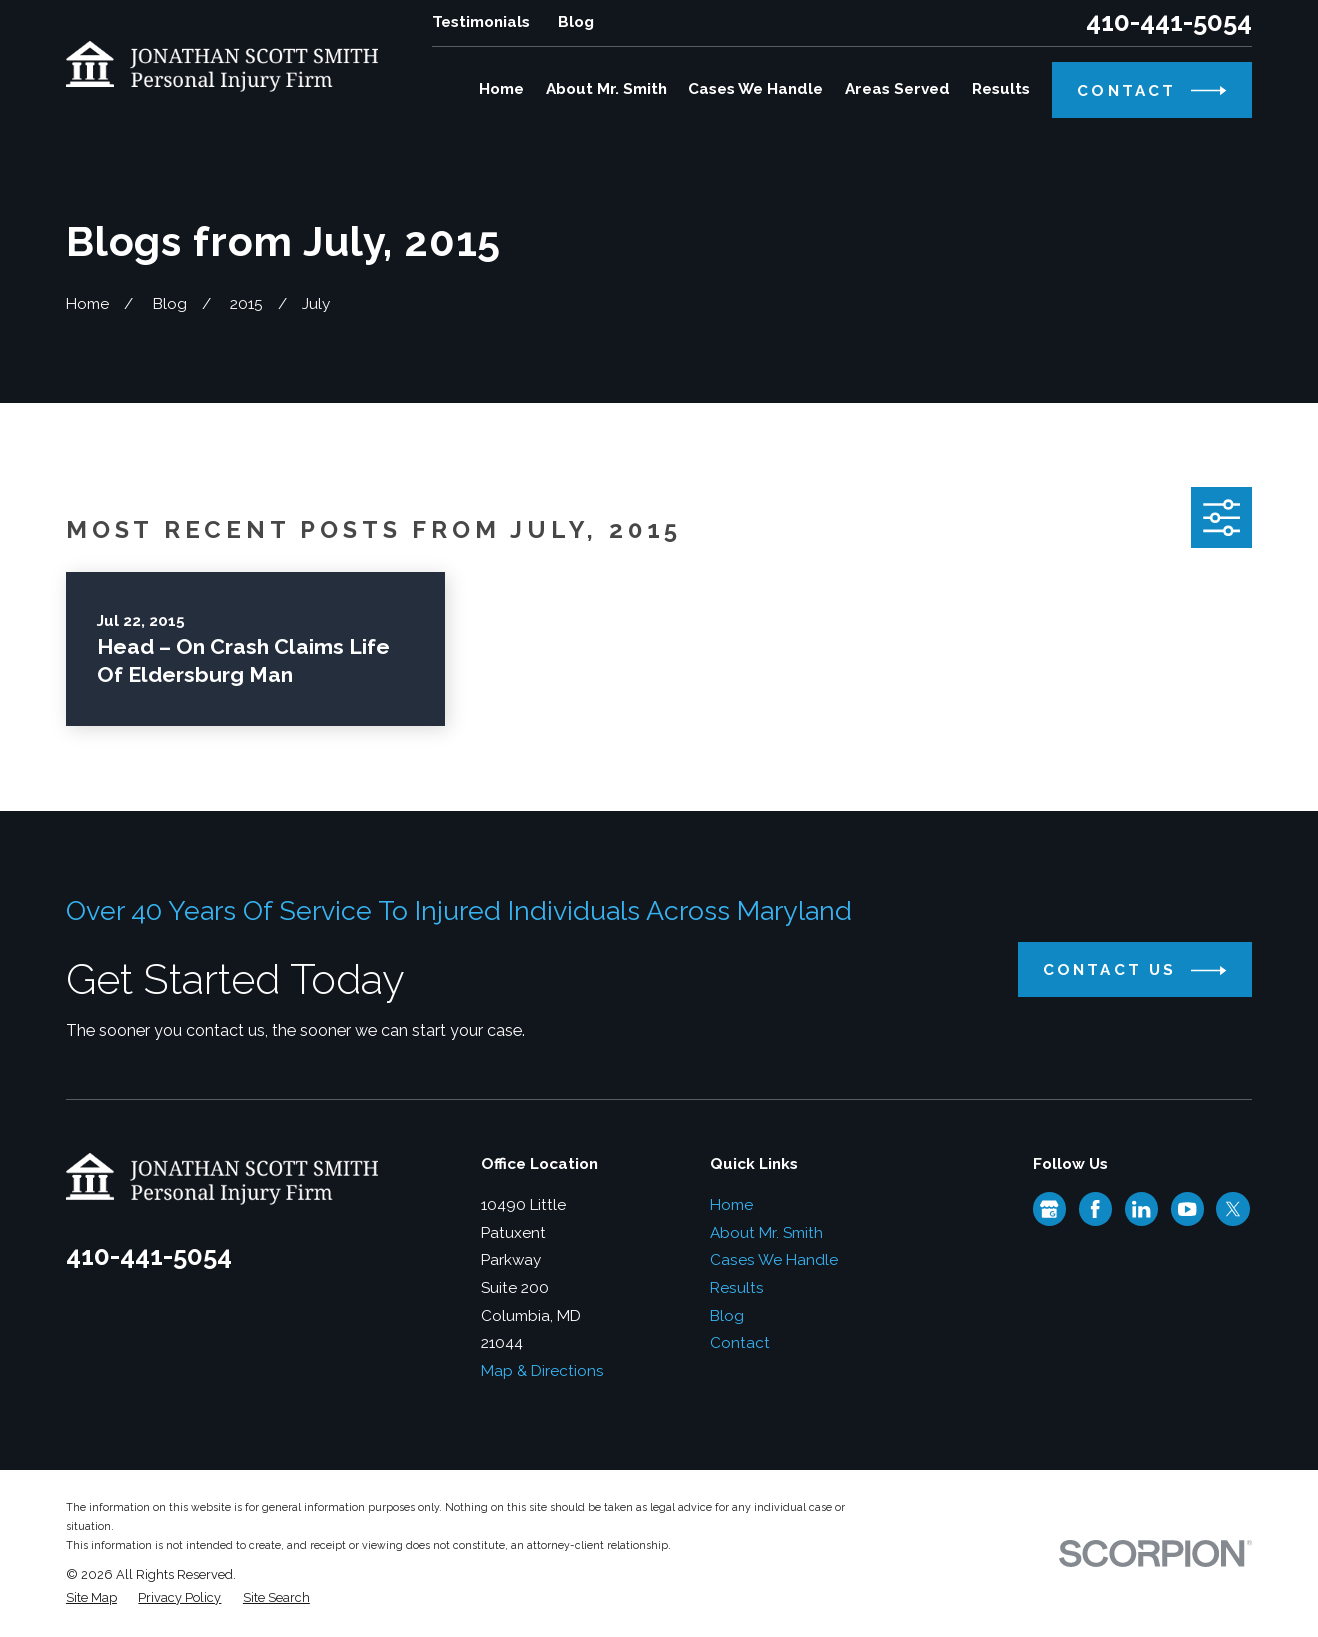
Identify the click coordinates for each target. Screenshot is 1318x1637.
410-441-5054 (1169, 23)
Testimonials (481, 22)
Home (731, 1205)
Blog (576, 22)
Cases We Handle (774, 1260)
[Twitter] (1233, 1209)
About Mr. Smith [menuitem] (606, 89)
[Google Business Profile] (1049, 1209)
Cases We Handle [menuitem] (755, 89)
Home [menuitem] (501, 89)
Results (737, 1288)
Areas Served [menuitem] (897, 89)
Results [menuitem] (1001, 89)
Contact (740, 1343)
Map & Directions (542, 1371)
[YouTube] (1187, 1209)
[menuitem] (91, 1597)
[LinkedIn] (1141, 1209)
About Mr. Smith (766, 1233)
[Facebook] (1095, 1209)
